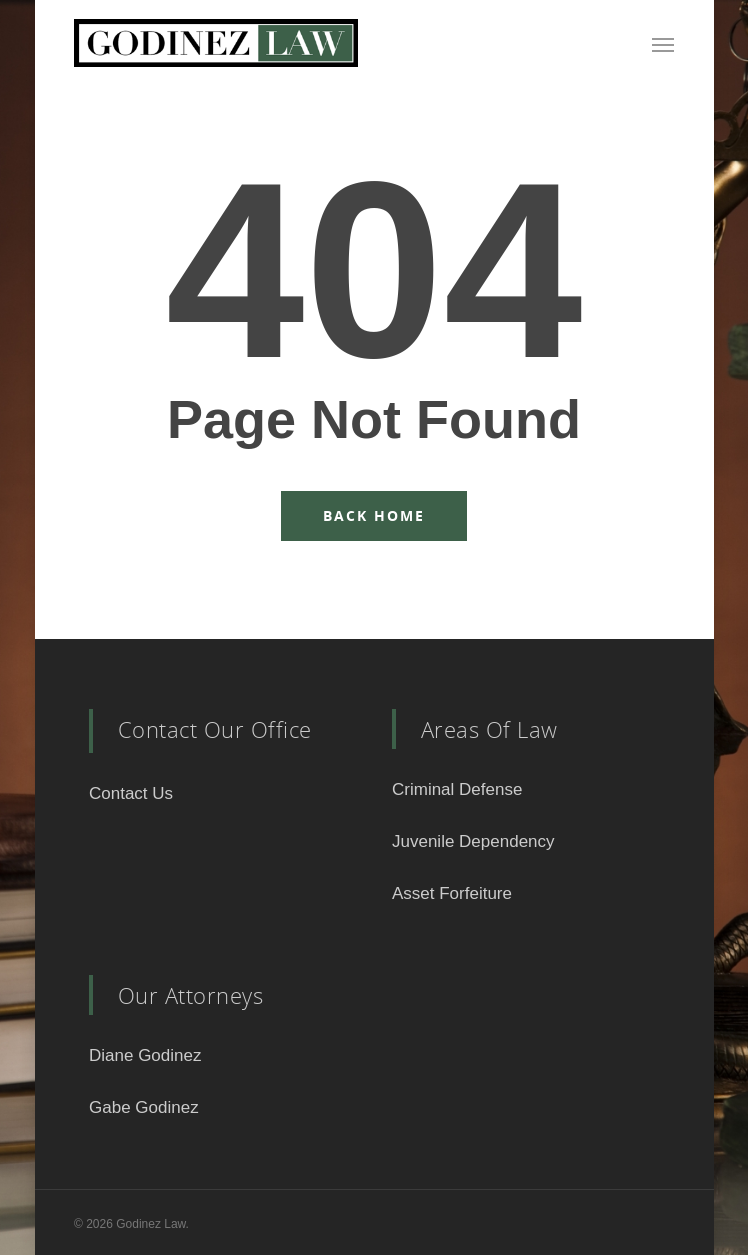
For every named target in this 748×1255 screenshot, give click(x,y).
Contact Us (131, 793)
